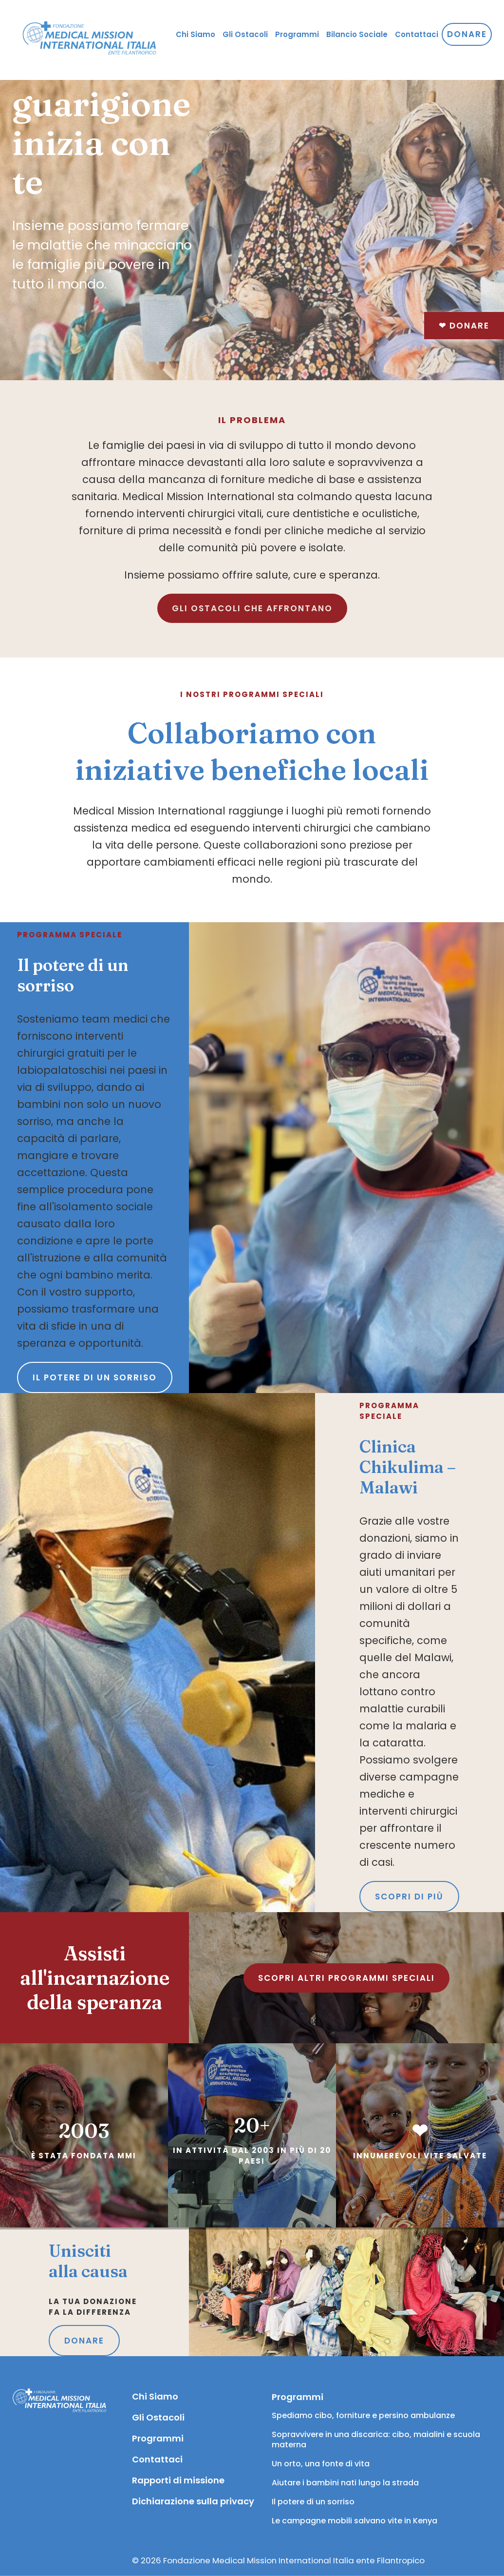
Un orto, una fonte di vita (321, 2463)
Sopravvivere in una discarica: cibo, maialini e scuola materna (377, 2439)
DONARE (84, 2340)
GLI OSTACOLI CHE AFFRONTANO (252, 608)
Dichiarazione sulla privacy (192, 2501)
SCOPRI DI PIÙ (409, 1896)
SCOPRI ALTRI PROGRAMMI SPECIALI (346, 1978)
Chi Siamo (155, 2396)
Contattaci (157, 2459)
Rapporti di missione (178, 2480)
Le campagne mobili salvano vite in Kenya (354, 2520)
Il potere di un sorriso (95, 1377)
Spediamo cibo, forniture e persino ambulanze (363, 2415)
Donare (464, 325)
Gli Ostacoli (158, 2417)
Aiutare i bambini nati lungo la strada (345, 2482)
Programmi (158, 2438)
